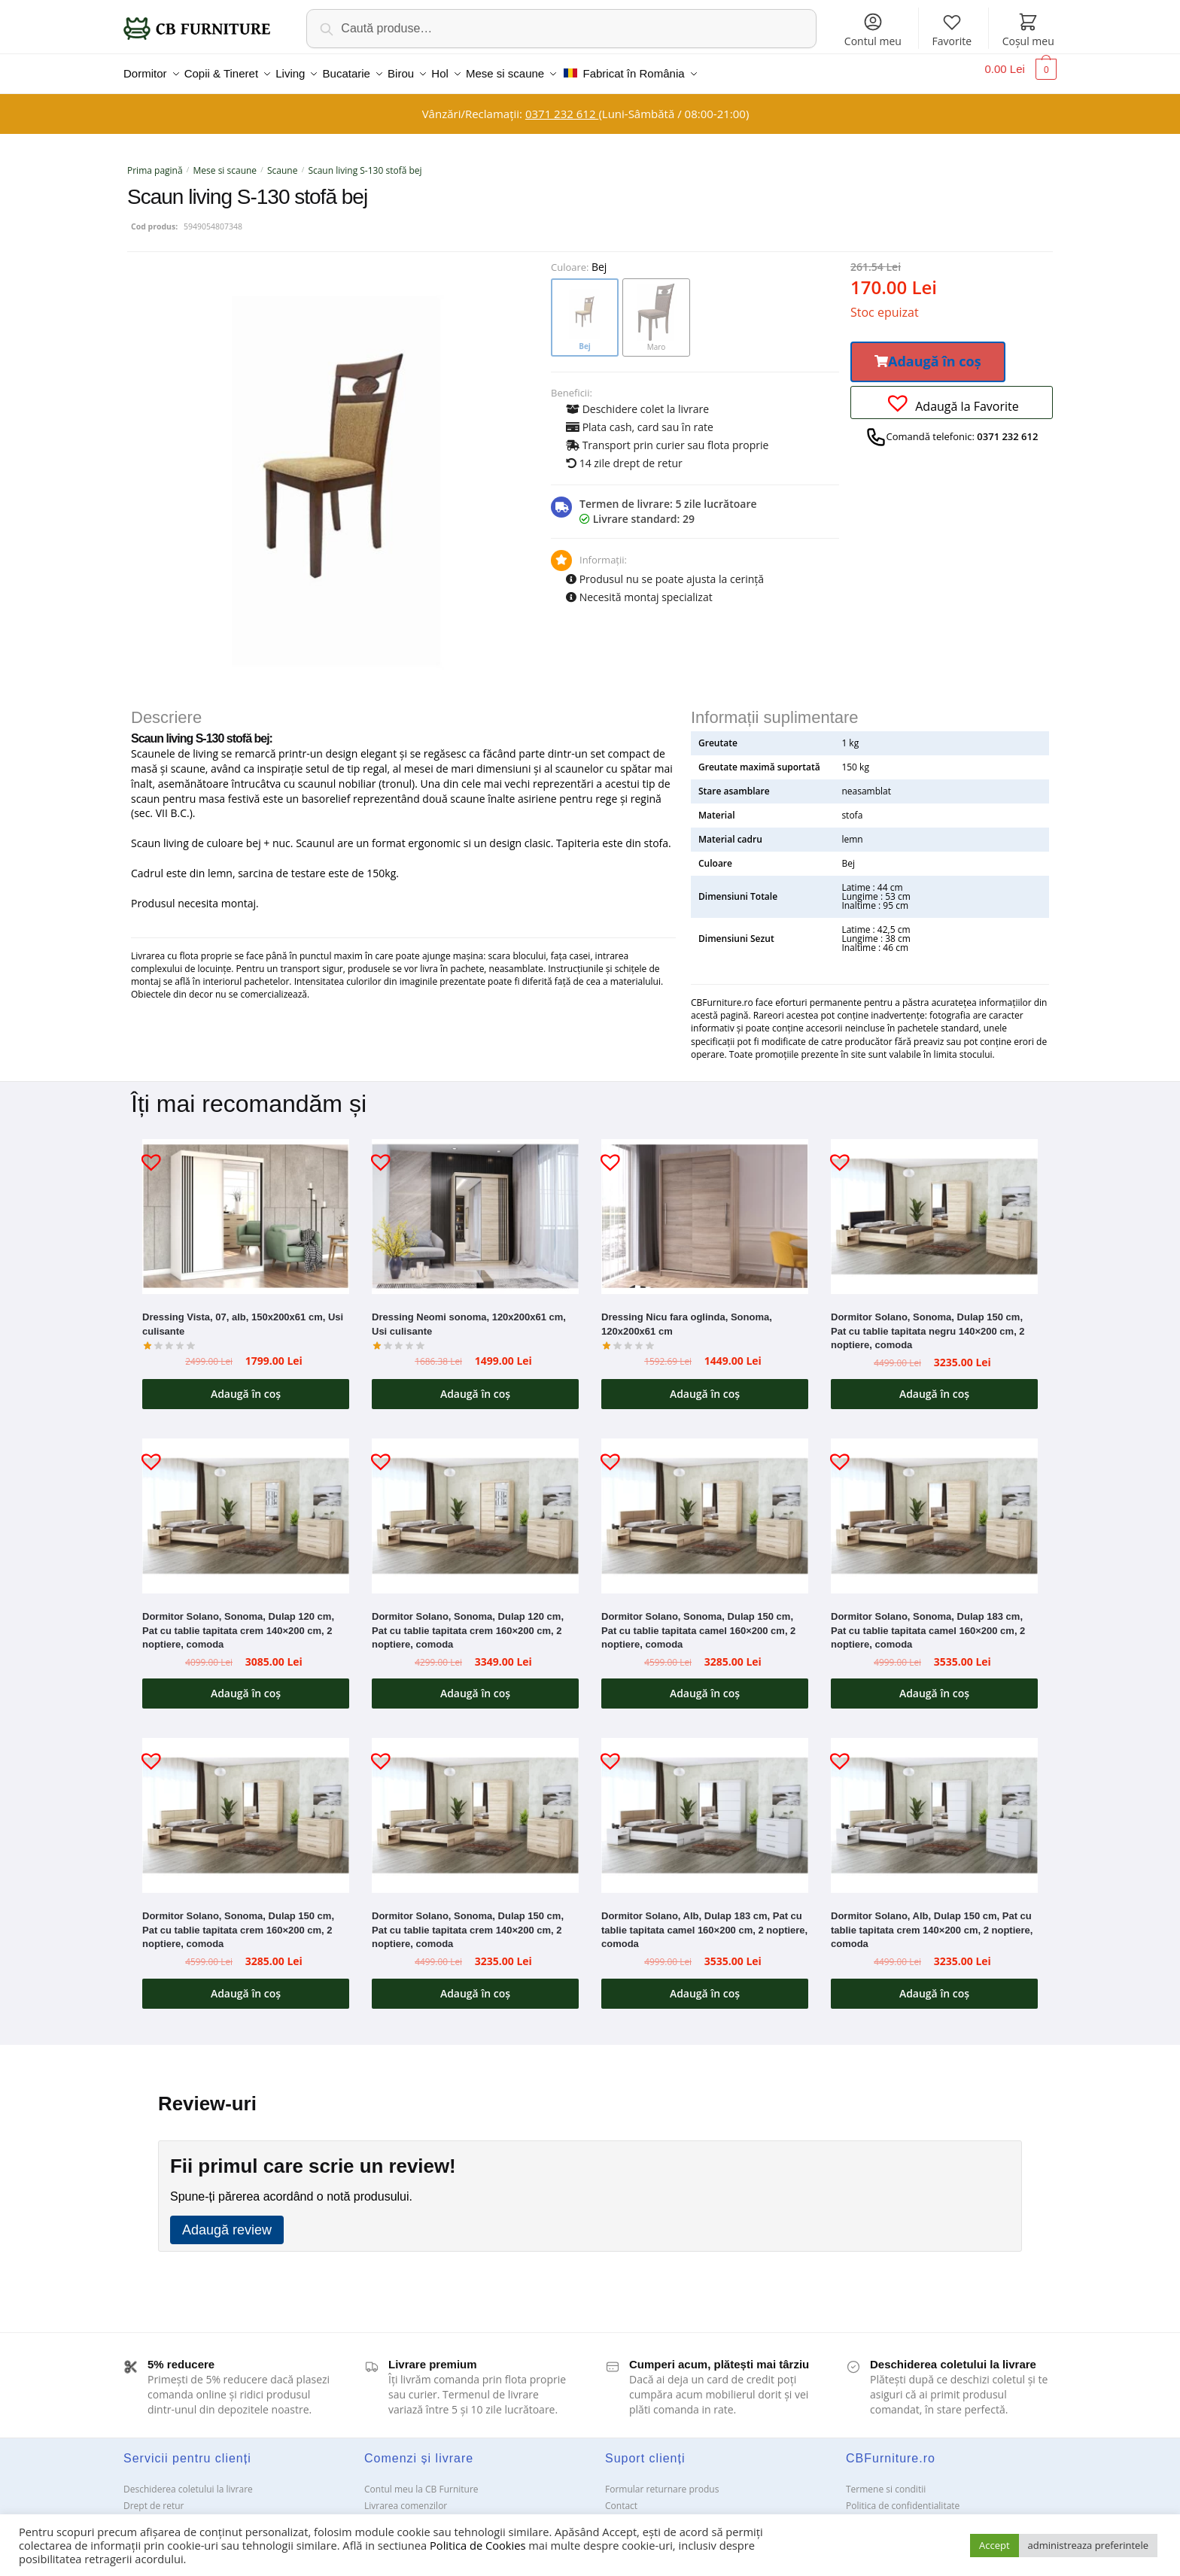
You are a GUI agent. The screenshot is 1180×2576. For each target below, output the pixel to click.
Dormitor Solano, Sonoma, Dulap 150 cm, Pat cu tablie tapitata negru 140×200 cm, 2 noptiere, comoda (928, 1321)
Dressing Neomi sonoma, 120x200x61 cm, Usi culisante (469, 1315)
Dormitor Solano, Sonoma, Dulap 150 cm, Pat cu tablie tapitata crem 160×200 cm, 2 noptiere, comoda (238, 1920)
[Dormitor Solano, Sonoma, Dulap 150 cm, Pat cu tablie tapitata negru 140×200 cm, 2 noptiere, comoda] (934, 1207)
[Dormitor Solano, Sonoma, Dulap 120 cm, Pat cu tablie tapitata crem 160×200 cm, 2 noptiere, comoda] (475, 1506)
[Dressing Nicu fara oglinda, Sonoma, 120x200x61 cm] (704, 1207)
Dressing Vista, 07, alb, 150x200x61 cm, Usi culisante (242, 1315)
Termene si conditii (886, 2480)
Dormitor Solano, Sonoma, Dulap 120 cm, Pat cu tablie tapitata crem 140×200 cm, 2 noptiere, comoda (238, 1621)
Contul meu (873, 29)
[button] (927, 353)
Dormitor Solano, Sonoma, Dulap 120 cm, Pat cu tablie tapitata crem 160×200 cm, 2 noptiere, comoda (468, 1621)
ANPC (616, 2513)
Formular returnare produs (662, 2480)
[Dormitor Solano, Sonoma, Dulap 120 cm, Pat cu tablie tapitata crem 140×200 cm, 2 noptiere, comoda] (245, 1506)
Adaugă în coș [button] (246, 1385)
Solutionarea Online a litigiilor (908, 2513)
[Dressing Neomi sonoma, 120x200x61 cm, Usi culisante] (475, 1207)
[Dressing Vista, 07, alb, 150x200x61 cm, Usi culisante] (245, 1207)
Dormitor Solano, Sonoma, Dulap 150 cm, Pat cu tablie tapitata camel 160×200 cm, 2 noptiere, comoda (698, 1621)
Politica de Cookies (477, 2545)
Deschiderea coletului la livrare (188, 2480)
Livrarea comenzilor (405, 2496)
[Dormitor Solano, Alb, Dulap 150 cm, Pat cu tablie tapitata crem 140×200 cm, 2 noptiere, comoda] (934, 1806)
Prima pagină (155, 161)
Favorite (952, 29)
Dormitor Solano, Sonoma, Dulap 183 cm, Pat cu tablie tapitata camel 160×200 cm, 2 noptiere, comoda (928, 1621)
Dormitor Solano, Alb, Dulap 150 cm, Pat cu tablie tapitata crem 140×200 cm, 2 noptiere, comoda (931, 1920)
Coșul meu (1028, 29)
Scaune (282, 161)
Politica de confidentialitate (903, 2496)
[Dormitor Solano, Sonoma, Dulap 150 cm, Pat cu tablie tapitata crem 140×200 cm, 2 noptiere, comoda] (475, 1806)
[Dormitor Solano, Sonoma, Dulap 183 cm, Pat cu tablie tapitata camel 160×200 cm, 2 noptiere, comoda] (934, 1506)
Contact (621, 2496)
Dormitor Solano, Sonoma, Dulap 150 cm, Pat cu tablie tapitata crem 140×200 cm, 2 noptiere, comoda (468, 1920)
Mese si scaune (225, 161)
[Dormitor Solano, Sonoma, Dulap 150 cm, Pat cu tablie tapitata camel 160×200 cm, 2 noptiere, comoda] (704, 1506)
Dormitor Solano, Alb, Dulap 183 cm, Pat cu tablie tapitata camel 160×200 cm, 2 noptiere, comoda (704, 1920)
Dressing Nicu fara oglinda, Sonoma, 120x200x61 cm (686, 1315)
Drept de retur (153, 2496)
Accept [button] (994, 2545)
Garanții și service (160, 2513)
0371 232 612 (561, 104)
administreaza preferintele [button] (1088, 2545)
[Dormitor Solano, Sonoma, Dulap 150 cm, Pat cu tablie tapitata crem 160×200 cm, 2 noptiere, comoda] (245, 1806)
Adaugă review (227, 2220)
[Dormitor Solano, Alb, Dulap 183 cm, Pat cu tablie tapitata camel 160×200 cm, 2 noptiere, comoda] (704, 1806)
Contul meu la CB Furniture (421, 2480)
